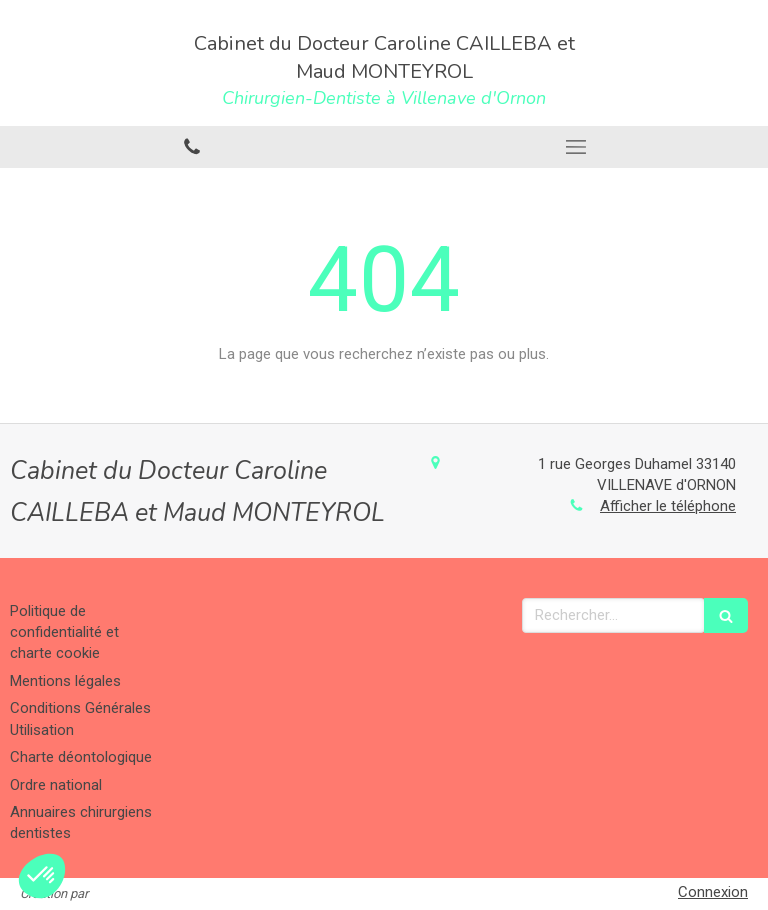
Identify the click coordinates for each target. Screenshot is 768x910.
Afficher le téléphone (668, 506)
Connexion (713, 892)
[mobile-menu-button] (576, 147)
